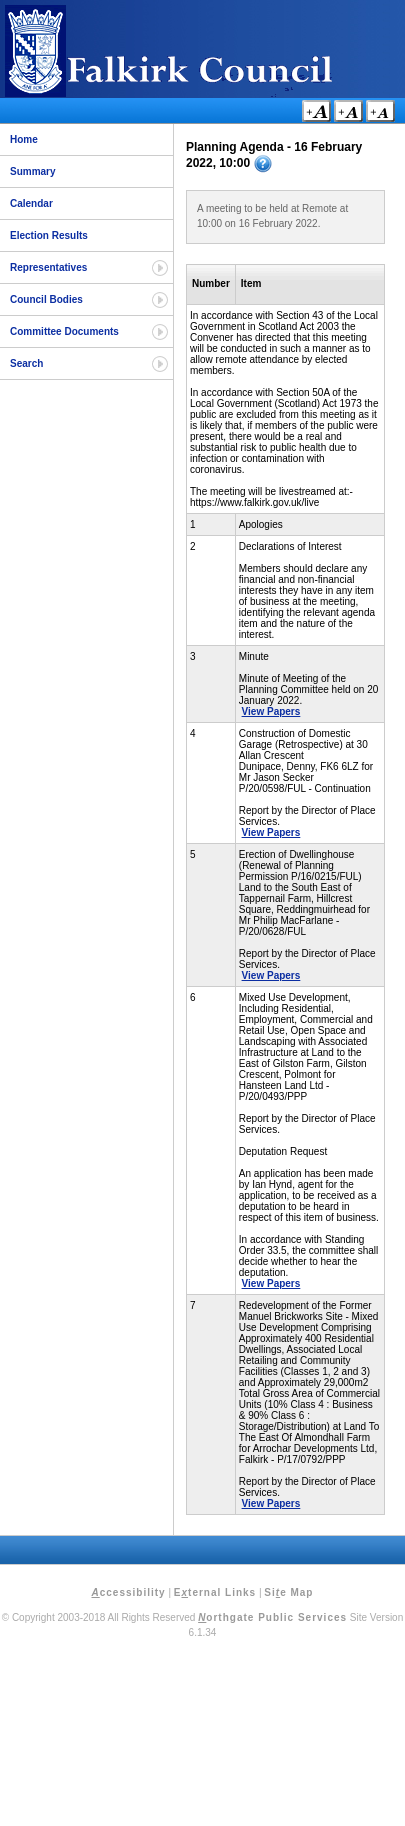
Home (24, 139)
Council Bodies (46, 299)
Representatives (48, 267)
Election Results (49, 235)
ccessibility (129, 1592)
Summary (33, 171)
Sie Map (288, 1592)
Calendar (31, 203)
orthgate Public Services (272, 1617)
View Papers (271, 711)
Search (26, 363)
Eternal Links (215, 1592)
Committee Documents (64, 331)
